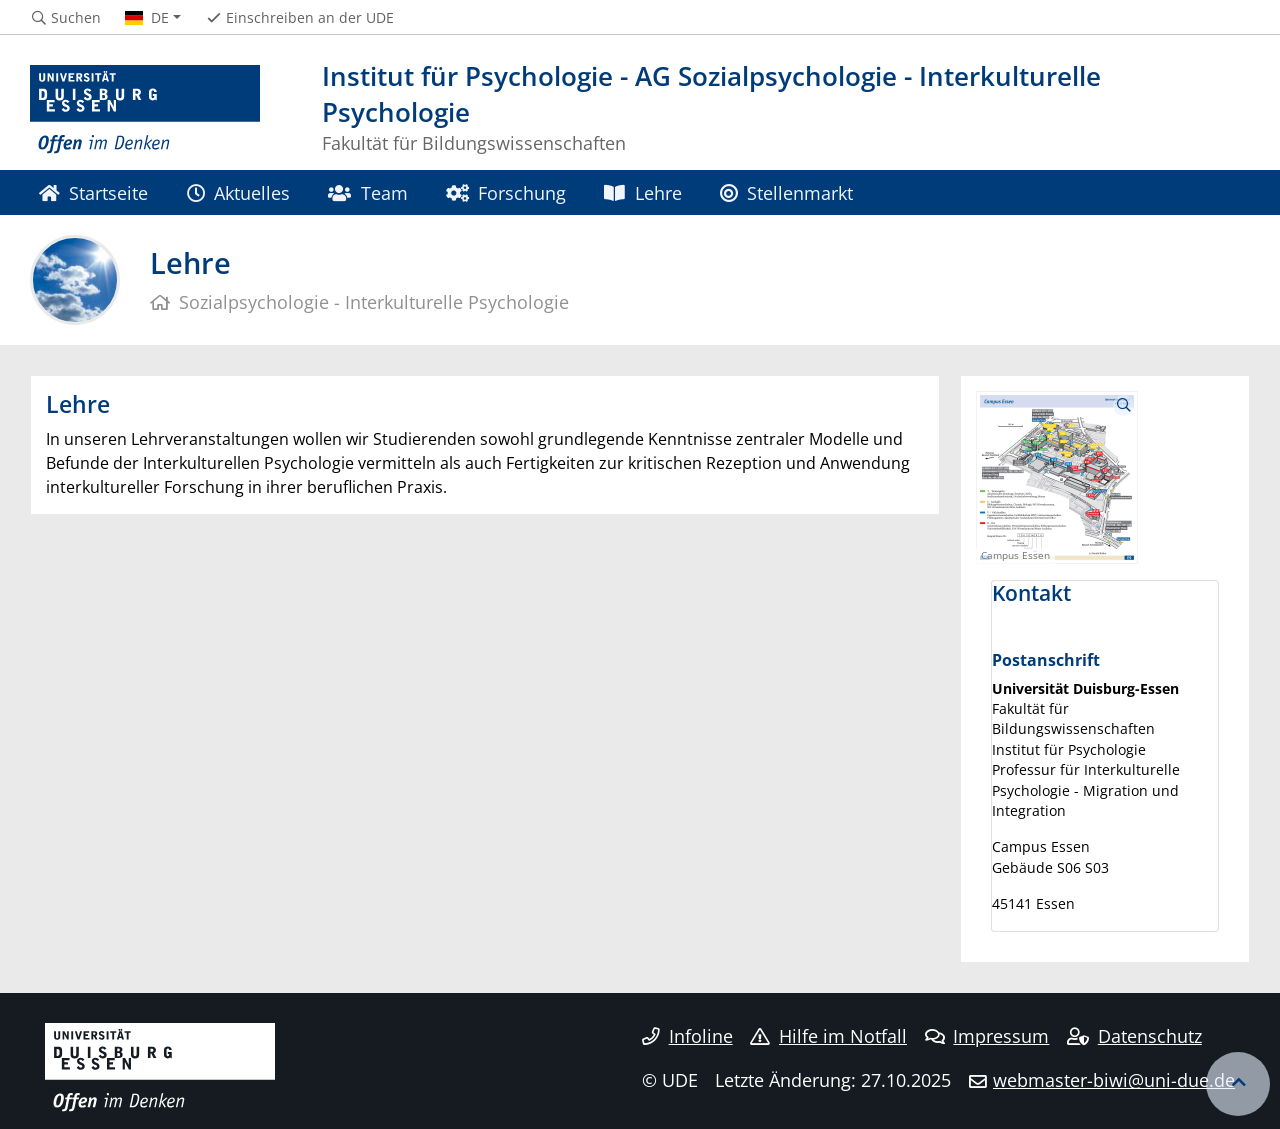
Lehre (642, 192)
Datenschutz (1134, 1036)
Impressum (987, 1036)
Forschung (506, 192)
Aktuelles (238, 192)
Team (367, 192)
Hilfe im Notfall (828, 1036)
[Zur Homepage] (145, 110)
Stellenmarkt (786, 192)
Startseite (93, 192)
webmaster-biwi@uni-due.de (1114, 1080)
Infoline (687, 1036)
